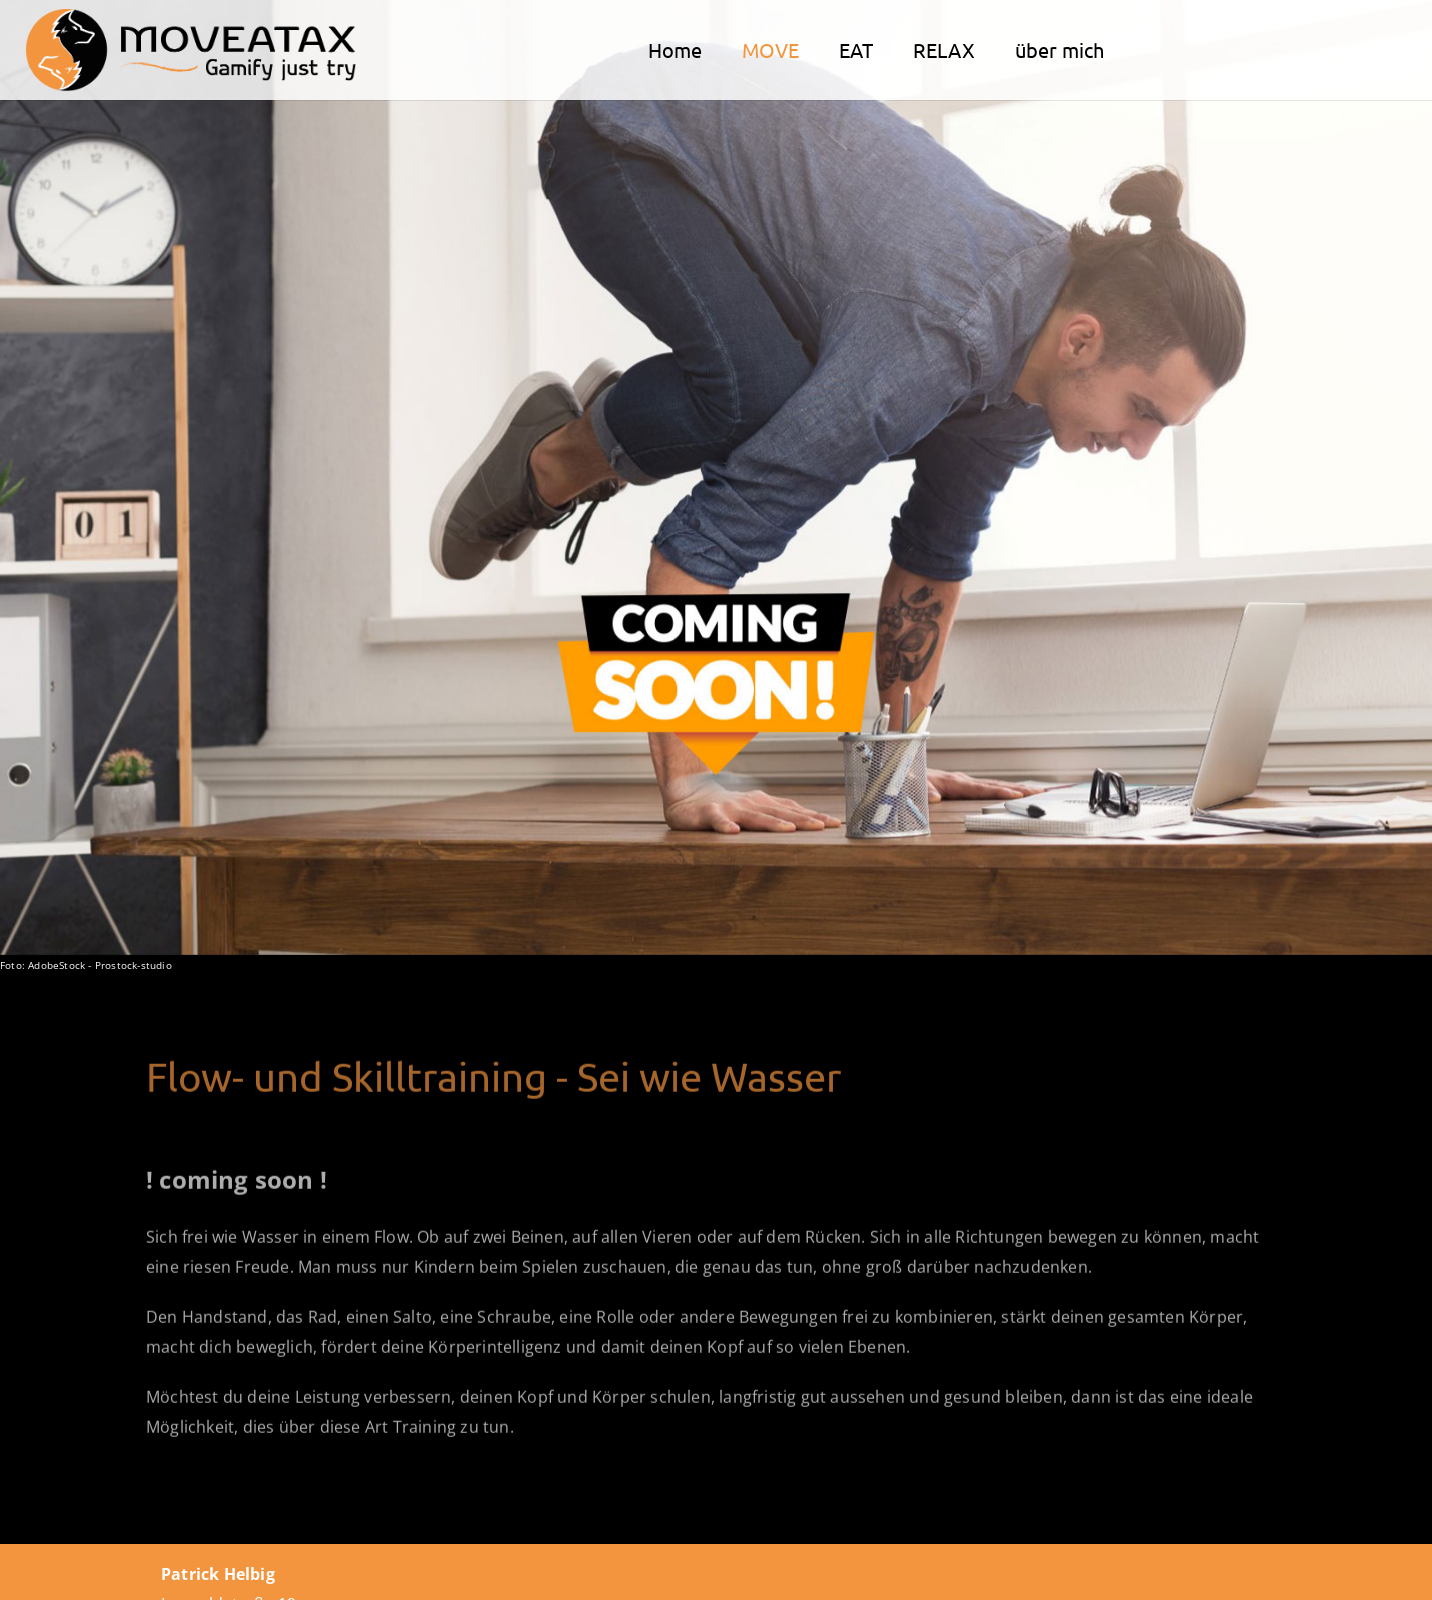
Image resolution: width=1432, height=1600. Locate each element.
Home (675, 49)
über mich (1059, 49)
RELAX (944, 49)
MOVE (770, 49)
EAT (856, 49)
